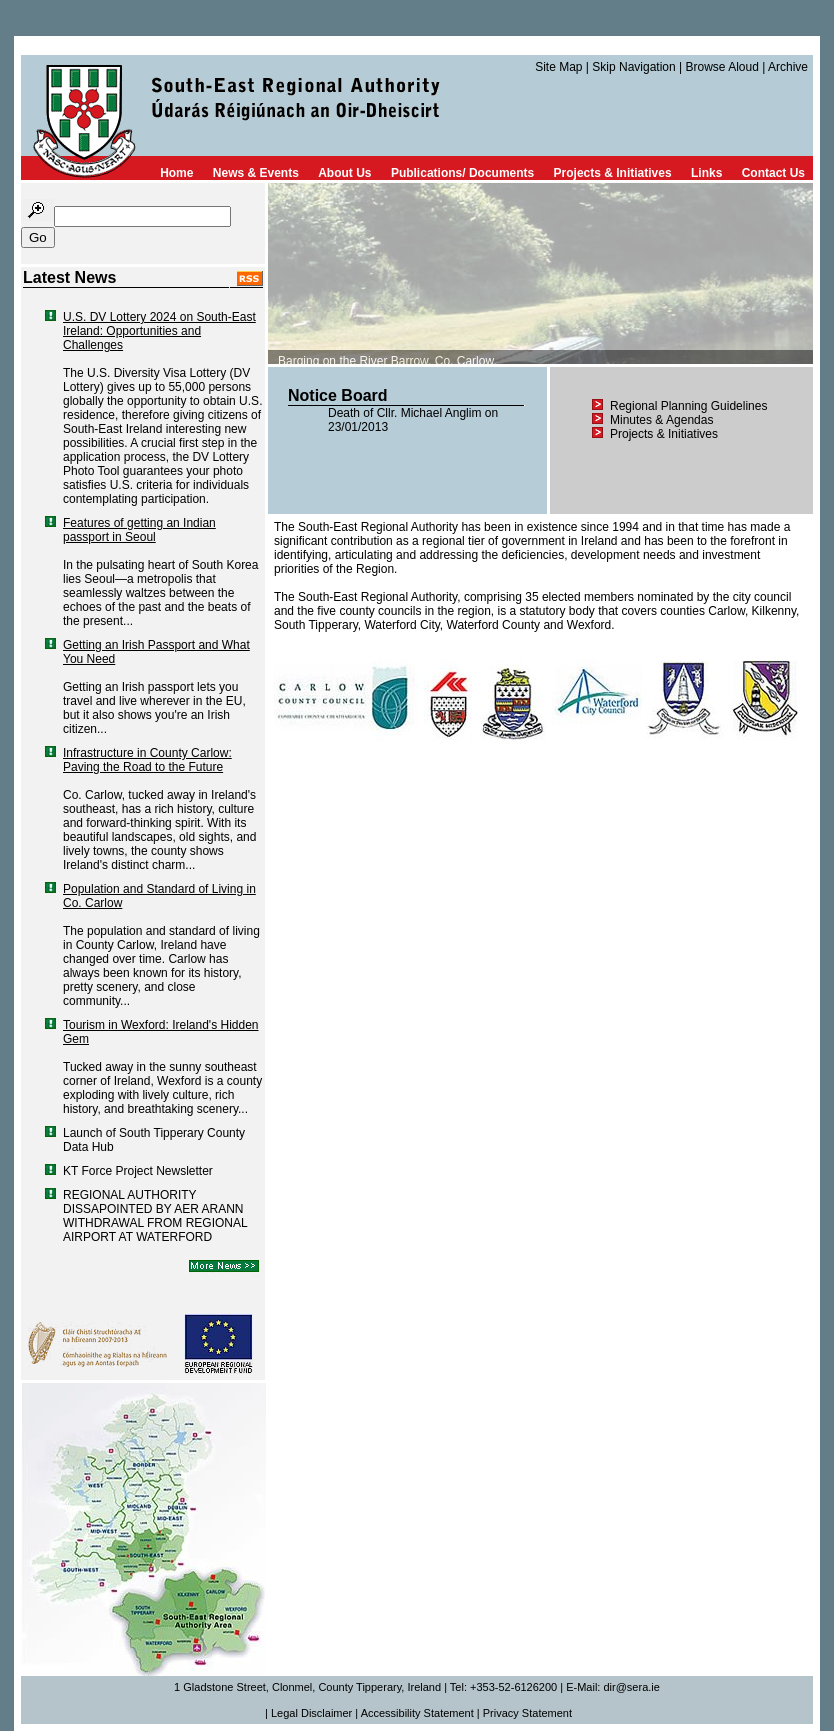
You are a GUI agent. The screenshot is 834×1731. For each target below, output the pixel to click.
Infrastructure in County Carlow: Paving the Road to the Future (147, 760)
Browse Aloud (721, 67)
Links (706, 173)
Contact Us (773, 173)
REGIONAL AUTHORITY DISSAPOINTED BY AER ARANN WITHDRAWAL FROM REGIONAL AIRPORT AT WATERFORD (155, 1216)
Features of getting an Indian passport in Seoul (139, 530)
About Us (344, 173)
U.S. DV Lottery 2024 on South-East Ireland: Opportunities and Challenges (159, 331)
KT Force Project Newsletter (138, 1171)
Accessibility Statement (417, 1713)
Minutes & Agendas (661, 420)
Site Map (558, 67)
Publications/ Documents (462, 173)
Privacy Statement (527, 1713)
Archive (788, 67)
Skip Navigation (633, 67)
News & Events (256, 173)
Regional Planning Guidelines (688, 406)
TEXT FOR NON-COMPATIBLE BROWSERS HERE (540, 273)
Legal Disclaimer (311, 1713)
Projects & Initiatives (613, 173)
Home (176, 173)
